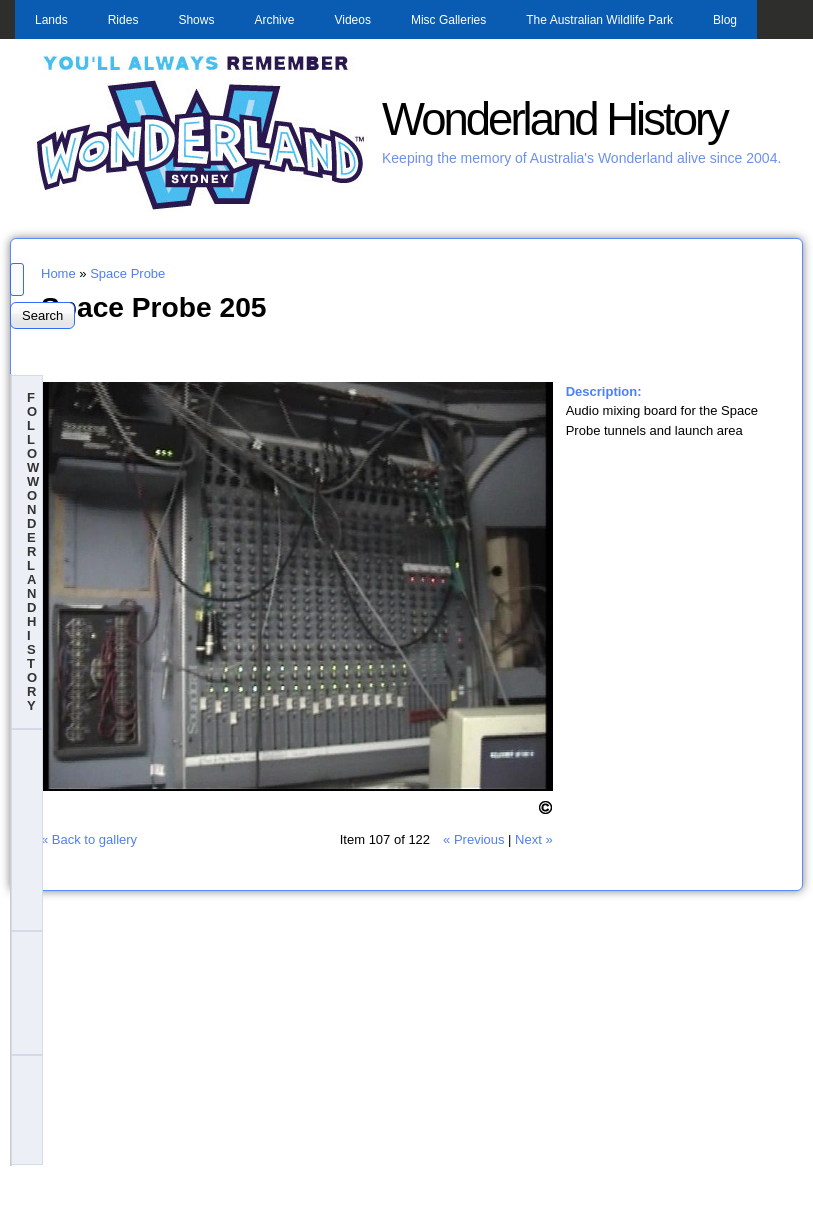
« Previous (473, 839)
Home (58, 273)
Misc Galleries (448, 20)
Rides (123, 20)
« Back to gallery (89, 839)
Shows (196, 20)
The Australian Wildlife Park (599, 20)
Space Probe (127, 273)
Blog (725, 20)
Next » (534, 839)
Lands (51, 20)
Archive (274, 20)
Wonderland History (554, 119)
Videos (352, 20)
